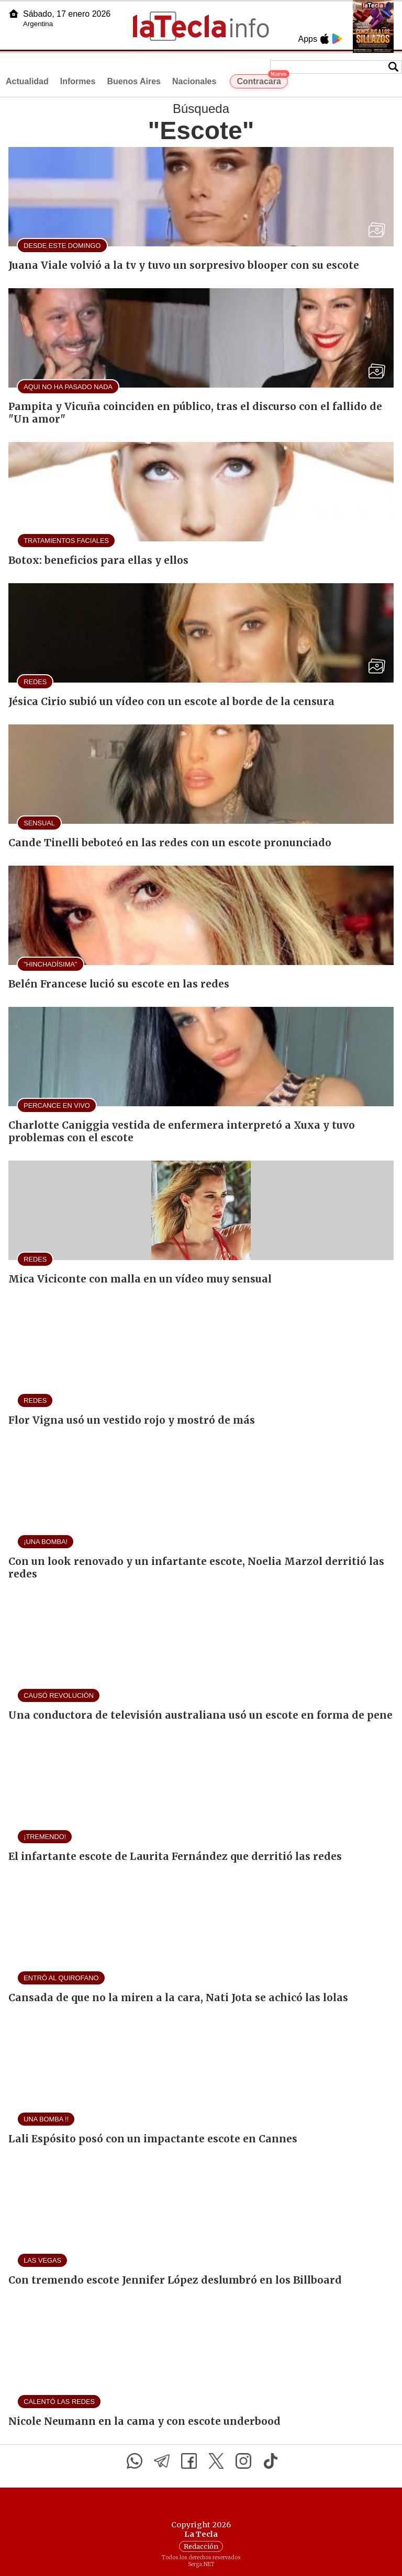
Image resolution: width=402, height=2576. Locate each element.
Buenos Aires (134, 81)
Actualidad (27, 81)
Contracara (262, 80)
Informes (78, 81)
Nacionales (194, 81)
